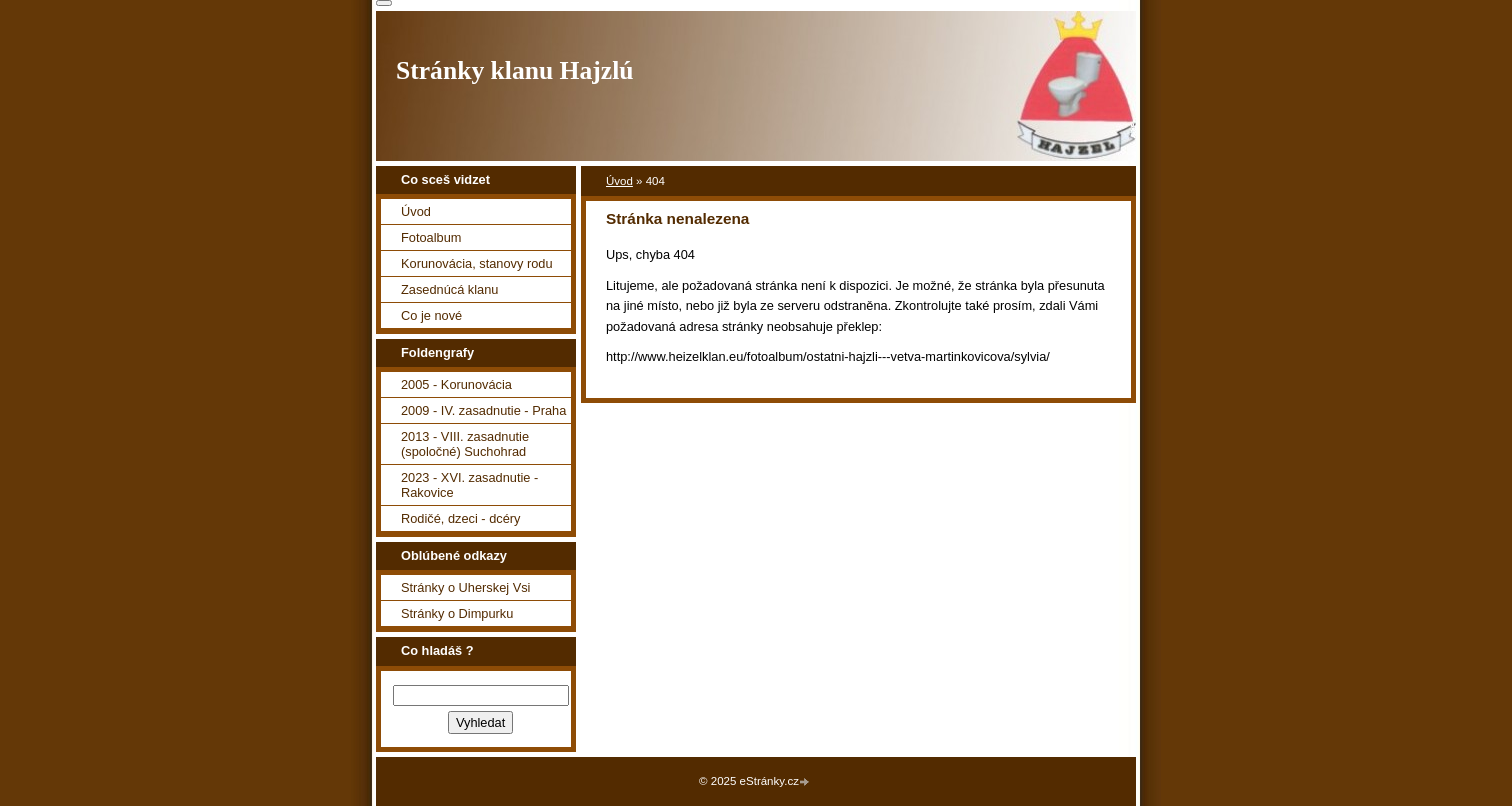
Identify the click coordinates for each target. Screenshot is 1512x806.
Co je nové (431, 315)
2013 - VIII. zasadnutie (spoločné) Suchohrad (465, 444)
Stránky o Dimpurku (457, 613)
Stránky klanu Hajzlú (515, 70)
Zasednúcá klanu (449, 289)
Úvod (619, 181)
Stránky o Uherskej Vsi (465, 587)
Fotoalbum (431, 237)
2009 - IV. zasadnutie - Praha (483, 410)
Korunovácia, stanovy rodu (477, 263)
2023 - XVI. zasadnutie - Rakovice (469, 485)
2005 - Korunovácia (456, 384)
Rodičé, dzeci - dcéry (460, 518)
